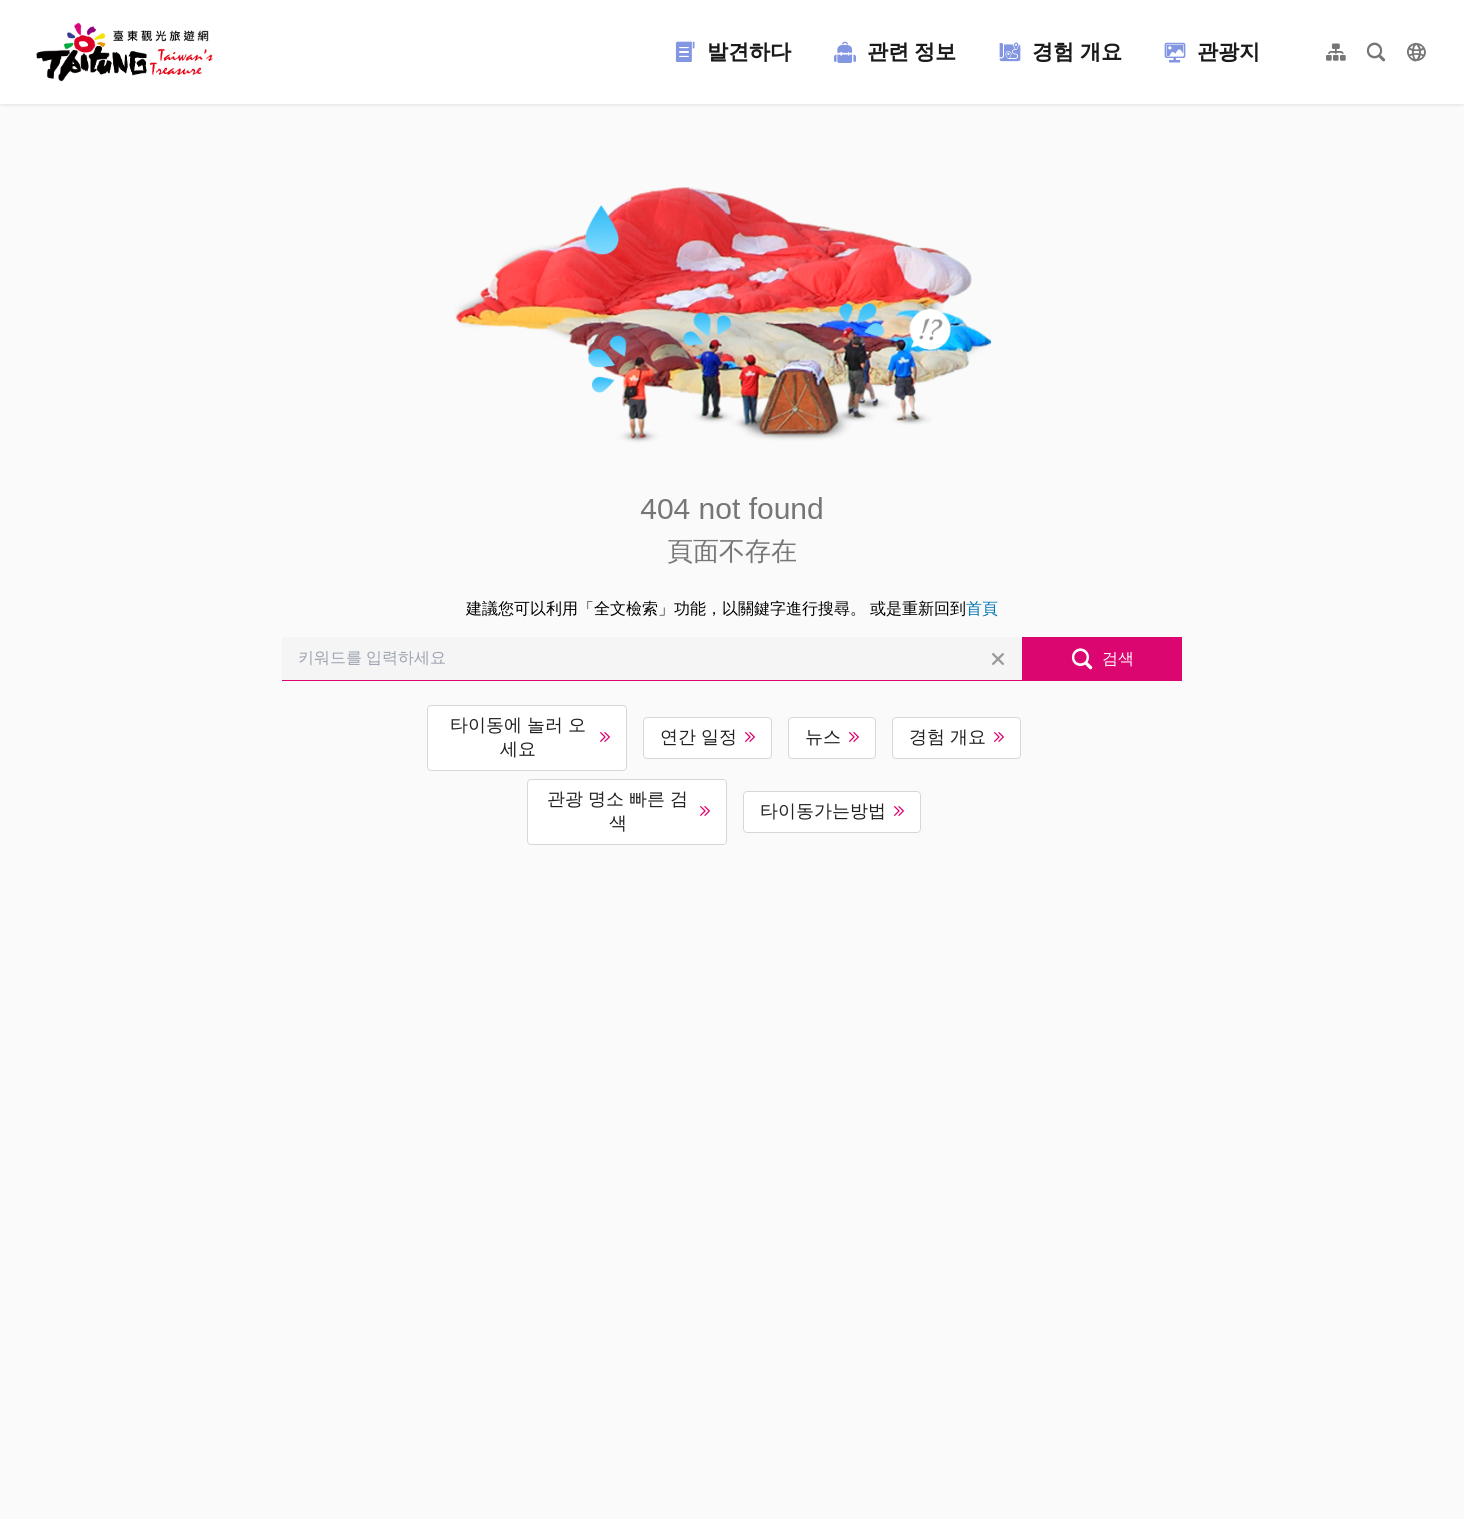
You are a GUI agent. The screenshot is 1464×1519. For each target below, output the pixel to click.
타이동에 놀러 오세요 (518, 737)
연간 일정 (698, 737)
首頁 (982, 608)
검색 (1118, 658)
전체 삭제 (998, 659)
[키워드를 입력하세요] (652, 659)
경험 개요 (947, 737)
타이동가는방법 (823, 811)
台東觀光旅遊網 (124, 52)
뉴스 (823, 737)
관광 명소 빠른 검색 (617, 811)
